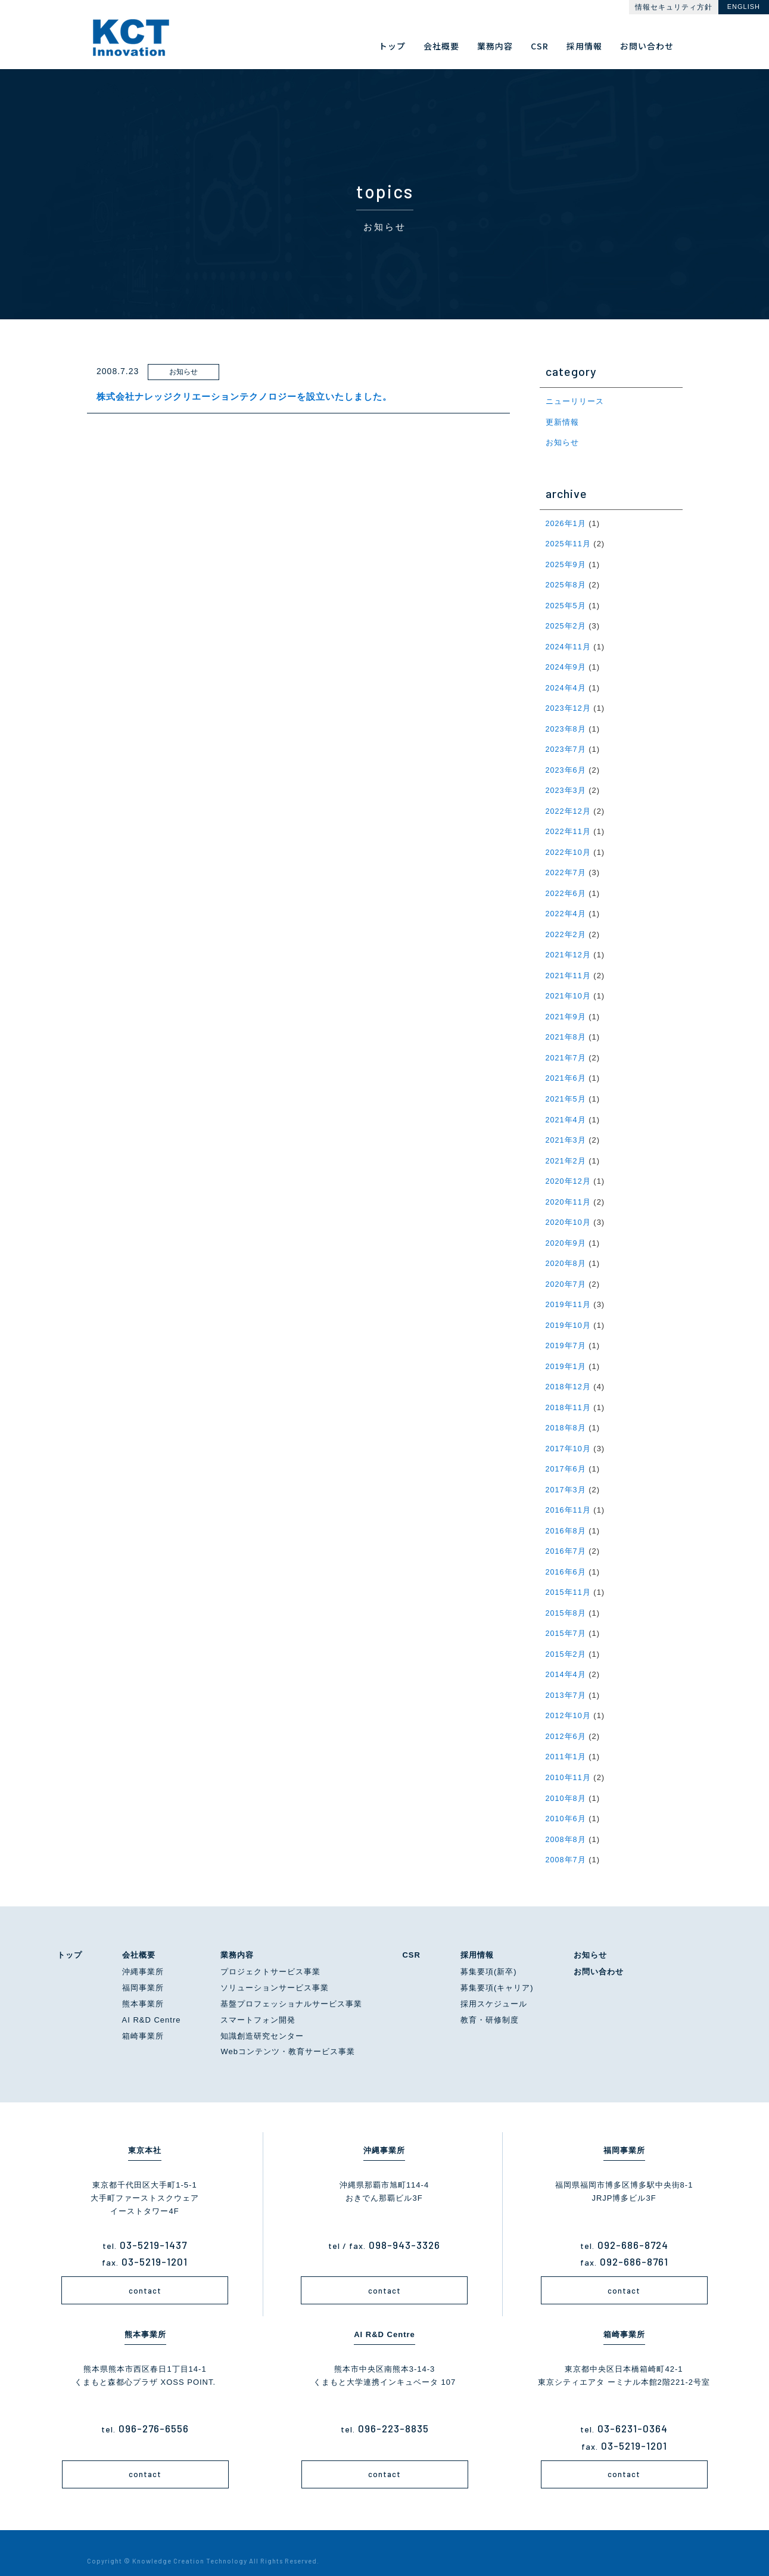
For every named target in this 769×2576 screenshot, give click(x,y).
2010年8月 (566, 1781)
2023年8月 (566, 725)
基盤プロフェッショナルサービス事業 (291, 1986)
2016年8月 (566, 1517)
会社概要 (138, 1937)
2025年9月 (566, 562)
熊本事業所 (143, 1986)
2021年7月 (566, 1050)
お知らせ (562, 441)
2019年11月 (568, 1294)
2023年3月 (566, 786)
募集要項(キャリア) (497, 1970)
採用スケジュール (493, 1986)
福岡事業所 (143, 1970)
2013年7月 (566, 1680)
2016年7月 (566, 1537)
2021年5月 (566, 1091)
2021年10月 (568, 989)
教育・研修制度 (489, 2002)
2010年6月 (566, 1801)
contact (145, 2273)
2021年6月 (566, 1070)
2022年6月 (566, 887)
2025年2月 (566, 624)
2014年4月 (566, 1660)
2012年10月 (568, 1700)
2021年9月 (566, 1010)
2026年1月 (566, 522)
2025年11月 (568, 542)
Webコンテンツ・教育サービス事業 (287, 2034)
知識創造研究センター (262, 2018)
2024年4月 (566, 684)
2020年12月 (568, 1172)
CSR (411, 1937)
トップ (69, 1937)
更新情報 (562, 421)
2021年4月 (566, 1111)
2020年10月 (568, 1212)
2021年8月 (566, 1030)
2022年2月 (566, 928)
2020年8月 (566, 1253)
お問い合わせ (599, 1954)
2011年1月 (566, 1741)
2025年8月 (566, 583)
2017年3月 (566, 1477)
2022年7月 (566, 867)
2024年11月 (568, 644)
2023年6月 (566, 765)
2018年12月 (568, 1375)
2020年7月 (566, 1274)
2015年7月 (566, 1618)
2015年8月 (566, 1598)
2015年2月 (566, 1639)
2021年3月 (566, 1131)
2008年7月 (566, 1842)
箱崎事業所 (143, 2018)
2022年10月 (568, 847)
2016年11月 (568, 1497)
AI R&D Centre (151, 2002)
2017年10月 (568, 1436)
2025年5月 (566, 603)
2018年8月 (566, 1415)
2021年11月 (568, 969)
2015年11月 (568, 1578)
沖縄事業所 (143, 1954)
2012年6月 (566, 1720)
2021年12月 (568, 948)
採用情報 (477, 1937)
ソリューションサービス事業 (274, 1970)
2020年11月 (568, 1192)
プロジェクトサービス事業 (270, 1954)
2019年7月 (566, 1334)
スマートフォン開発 (257, 2002)
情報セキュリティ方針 (673, 7)
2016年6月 (566, 1558)
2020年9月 (566, 1233)
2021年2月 (566, 1151)
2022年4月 (566, 908)
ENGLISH (743, 6)
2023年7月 (566, 745)
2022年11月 (568, 827)
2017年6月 (566, 1456)
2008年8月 (566, 1822)
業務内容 (237, 1937)
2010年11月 (568, 1761)
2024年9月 (566, 664)
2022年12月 (568, 806)
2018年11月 (568, 1395)
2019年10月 (568, 1314)
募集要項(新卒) (488, 1954)
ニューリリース (575, 401)
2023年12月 (568, 705)
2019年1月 (566, 1355)
